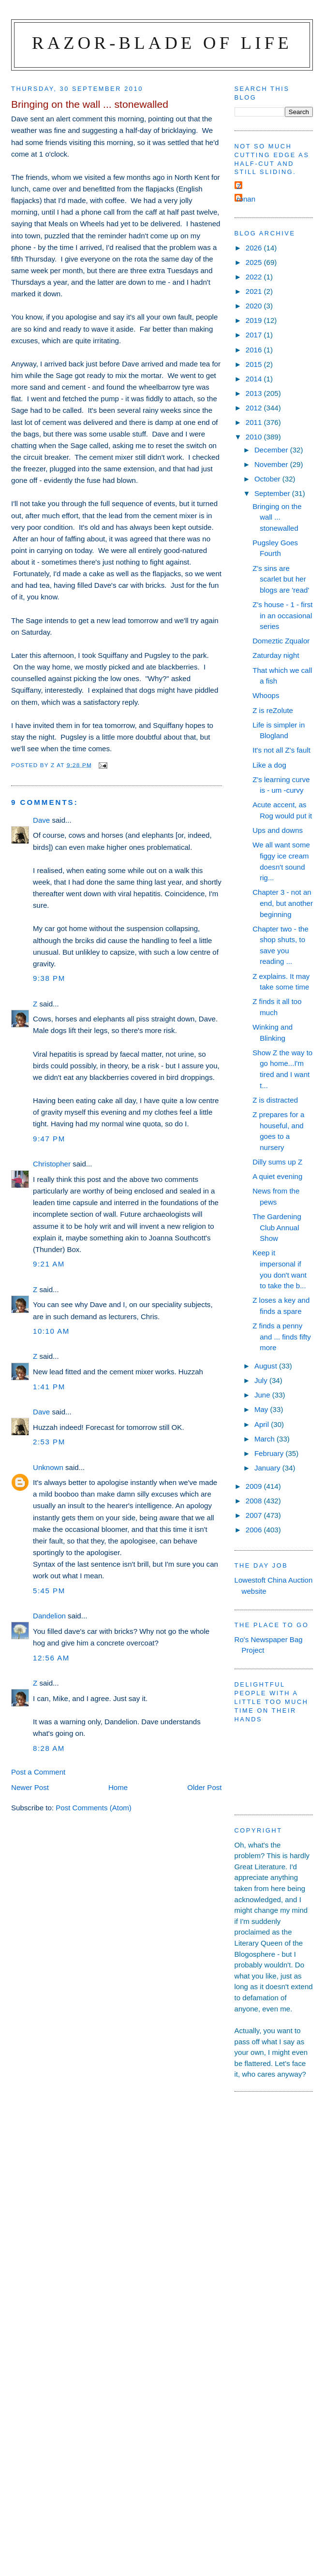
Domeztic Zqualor (280, 641)
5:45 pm (49, 1590)
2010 (255, 437)
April (262, 1424)
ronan (246, 199)
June (263, 1395)
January (268, 1468)
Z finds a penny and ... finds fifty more (281, 1337)
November (272, 464)
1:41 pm (49, 1387)
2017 (255, 335)
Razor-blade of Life (162, 43)
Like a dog (269, 765)
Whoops (265, 695)
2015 (255, 364)
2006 (255, 1530)
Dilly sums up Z (277, 1162)
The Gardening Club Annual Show (276, 1227)
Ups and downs (277, 830)
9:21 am (49, 1264)
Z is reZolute (272, 710)
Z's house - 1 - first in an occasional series (282, 615)
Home (118, 1787)
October (268, 479)
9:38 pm (49, 978)
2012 (255, 408)
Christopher (52, 1164)
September (273, 493)
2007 (255, 1515)
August (266, 1366)
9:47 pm (49, 1139)
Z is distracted (275, 1100)
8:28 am (49, 1748)
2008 (255, 1501)
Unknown (48, 1467)
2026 (255, 248)
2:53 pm (49, 1442)
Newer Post (30, 1787)
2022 (255, 277)
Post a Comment (38, 1772)
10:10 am (51, 1331)
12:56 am (51, 1658)
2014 (255, 379)
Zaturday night (275, 655)
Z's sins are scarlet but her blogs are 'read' (280, 579)
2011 (255, 422)
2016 (255, 350)
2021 (255, 291)
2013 (255, 393)
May (262, 1409)
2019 (255, 320)
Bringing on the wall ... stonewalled (276, 517)
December (272, 450)
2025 (255, 262)
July (261, 1380)
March (265, 1439)
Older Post (204, 1787)
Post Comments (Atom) (94, 1808)
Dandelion (49, 1616)
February (270, 1453)
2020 (255, 306)
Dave (41, 820)
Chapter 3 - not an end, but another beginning (282, 903)
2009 (255, 1486)
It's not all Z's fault (281, 750)
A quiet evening (277, 1176)
